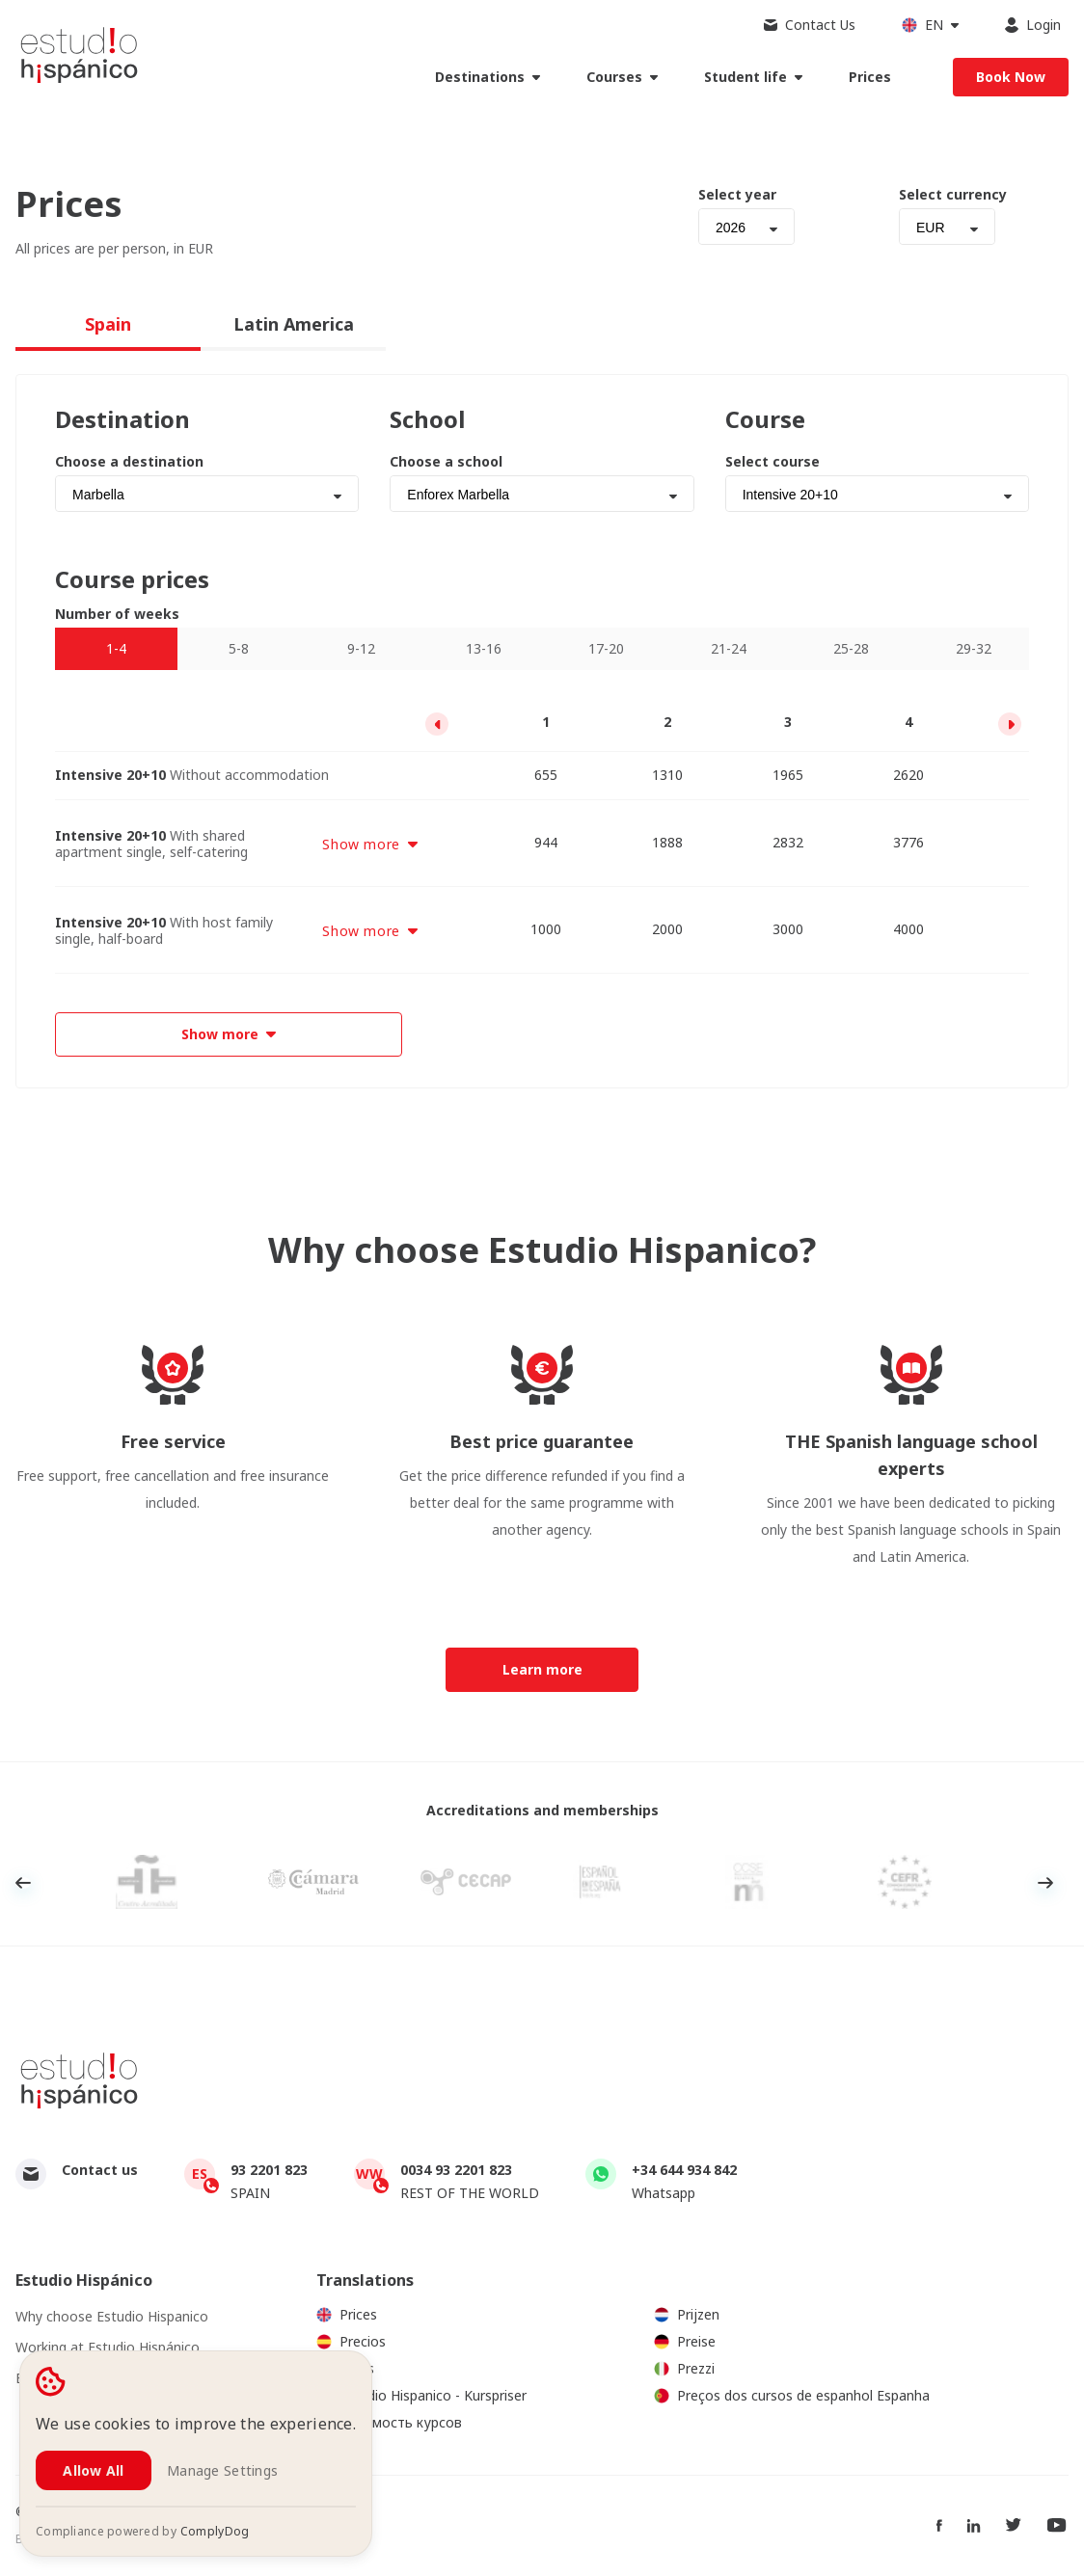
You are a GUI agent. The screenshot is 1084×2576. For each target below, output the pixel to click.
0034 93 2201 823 (456, 2169)
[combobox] (746, 226)
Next (1045, 1883)
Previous (23, 1883)
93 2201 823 (269, 2169)
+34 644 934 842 (684, 2169)
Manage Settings (222, 2470)
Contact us (100, 2169)
